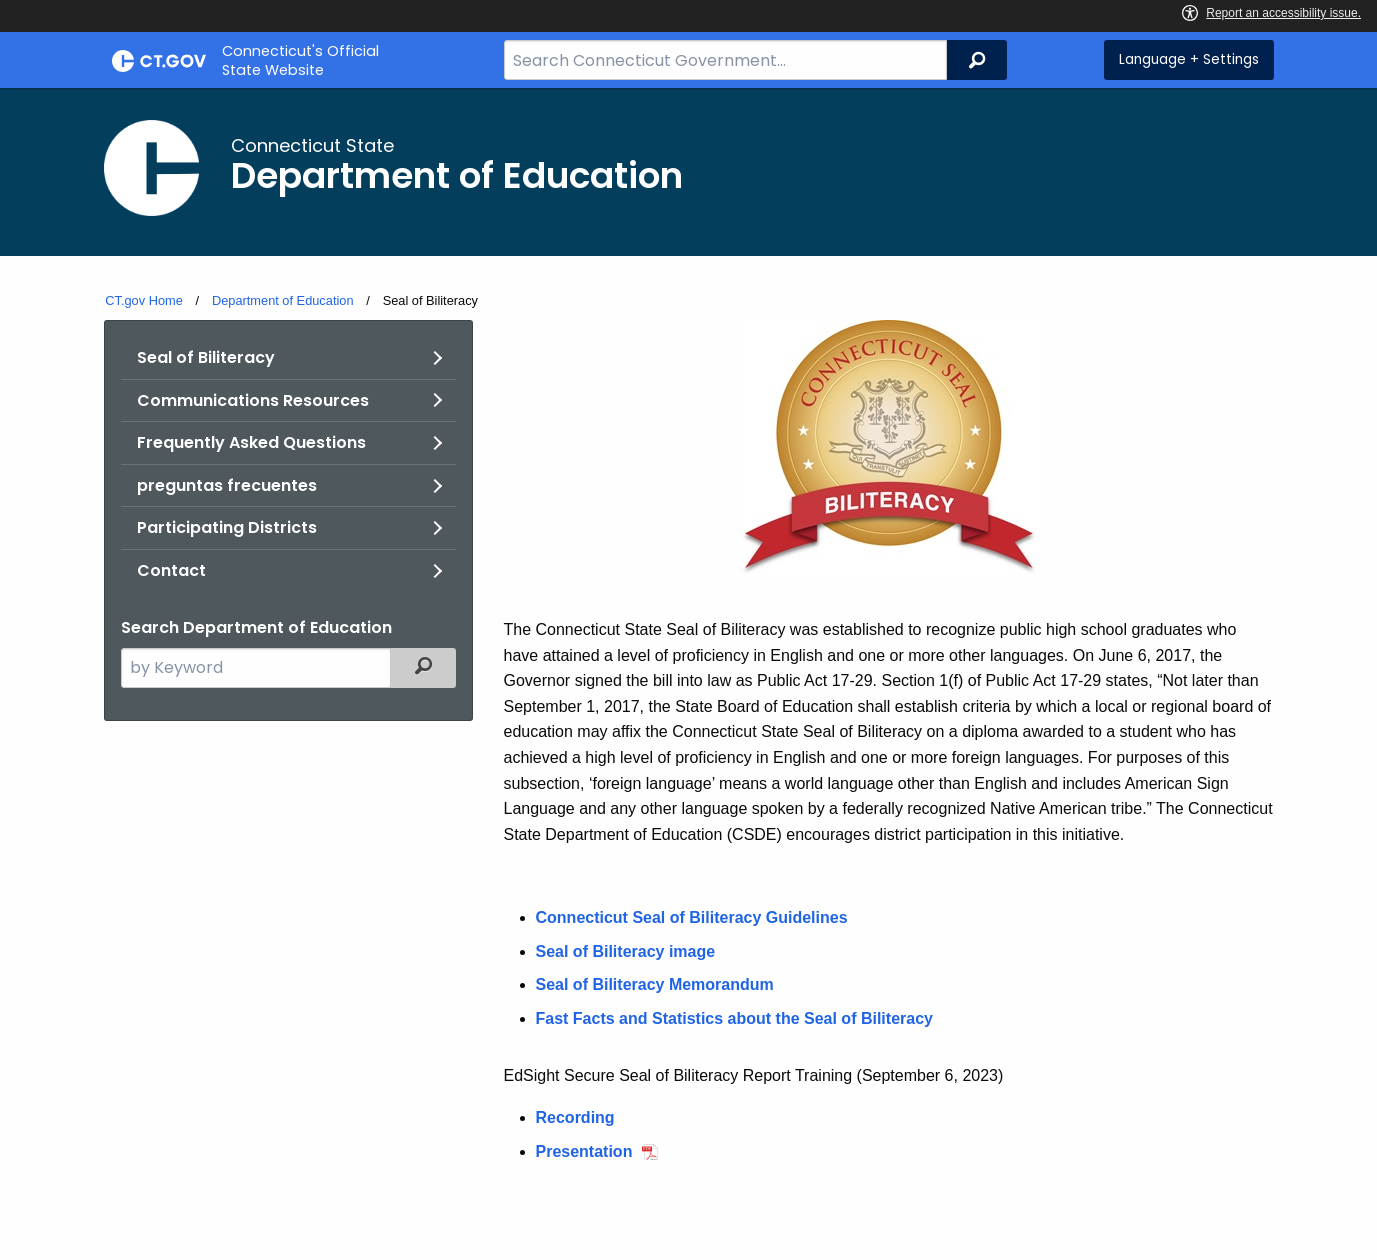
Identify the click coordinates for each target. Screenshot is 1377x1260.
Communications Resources (253, 400)
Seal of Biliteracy (206, 357)
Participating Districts (227, 527)
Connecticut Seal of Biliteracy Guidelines (692, 917)
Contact (171, 570)
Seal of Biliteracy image (626, 951)
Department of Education (283, 300)
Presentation (584, 1151)
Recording (575, 1117)
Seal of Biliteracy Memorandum (655, 984)
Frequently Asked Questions (251, 442)
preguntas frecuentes (227, 485)
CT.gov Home (144, 300)
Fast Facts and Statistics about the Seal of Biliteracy (734, 1018)
